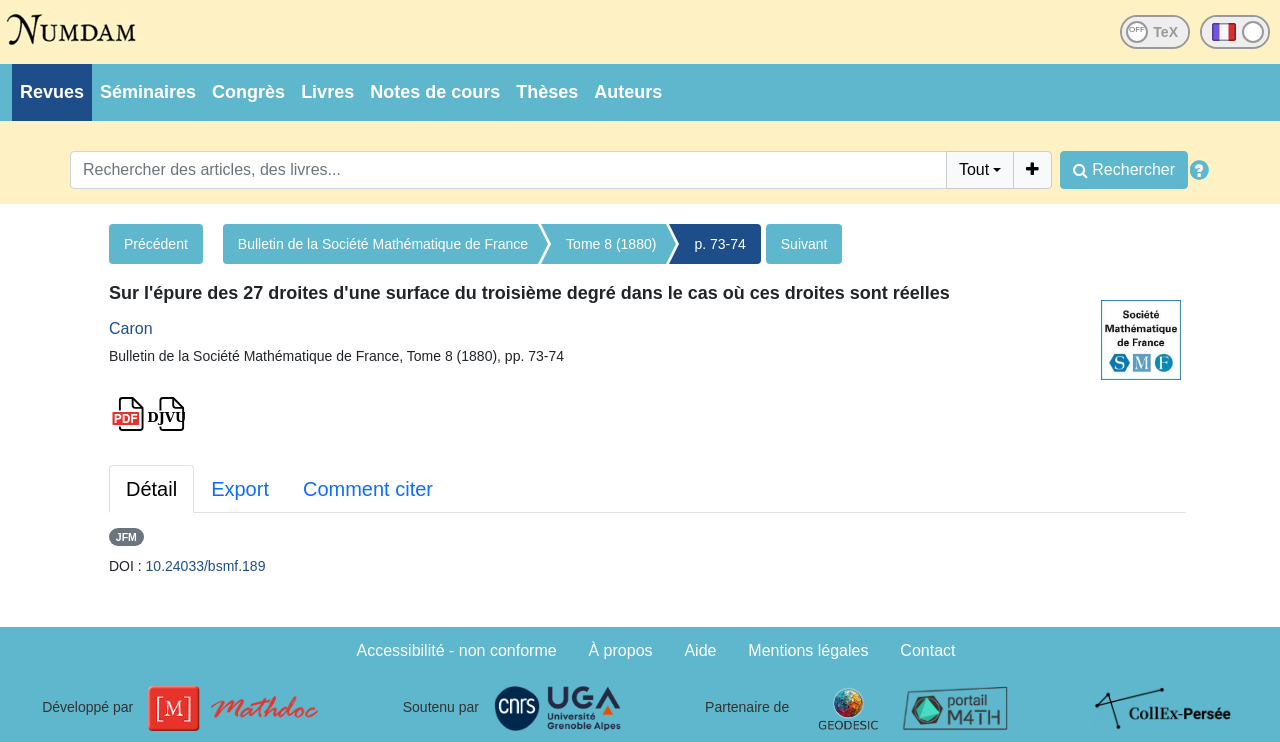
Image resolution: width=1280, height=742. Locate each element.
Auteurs (628, 92)
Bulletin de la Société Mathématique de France (383, 244)
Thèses (547, 92)
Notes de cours (435, 92)
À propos (621, 650)
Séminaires (148, 92)
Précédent (156, 244)
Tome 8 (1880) (611, 244)
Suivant (804, 244)
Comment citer (368, 489)
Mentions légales (808, 650)
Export (240, 489)
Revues (52, 92)
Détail (151, 489)
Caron (131, 328)
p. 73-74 (719, 244)
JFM (126, 537)
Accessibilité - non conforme (457, 650)
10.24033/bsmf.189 (206, 566)
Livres (327, 92)
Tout (974, 169)
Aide (700, 650)
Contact (927, 650)
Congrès (248, 92)
